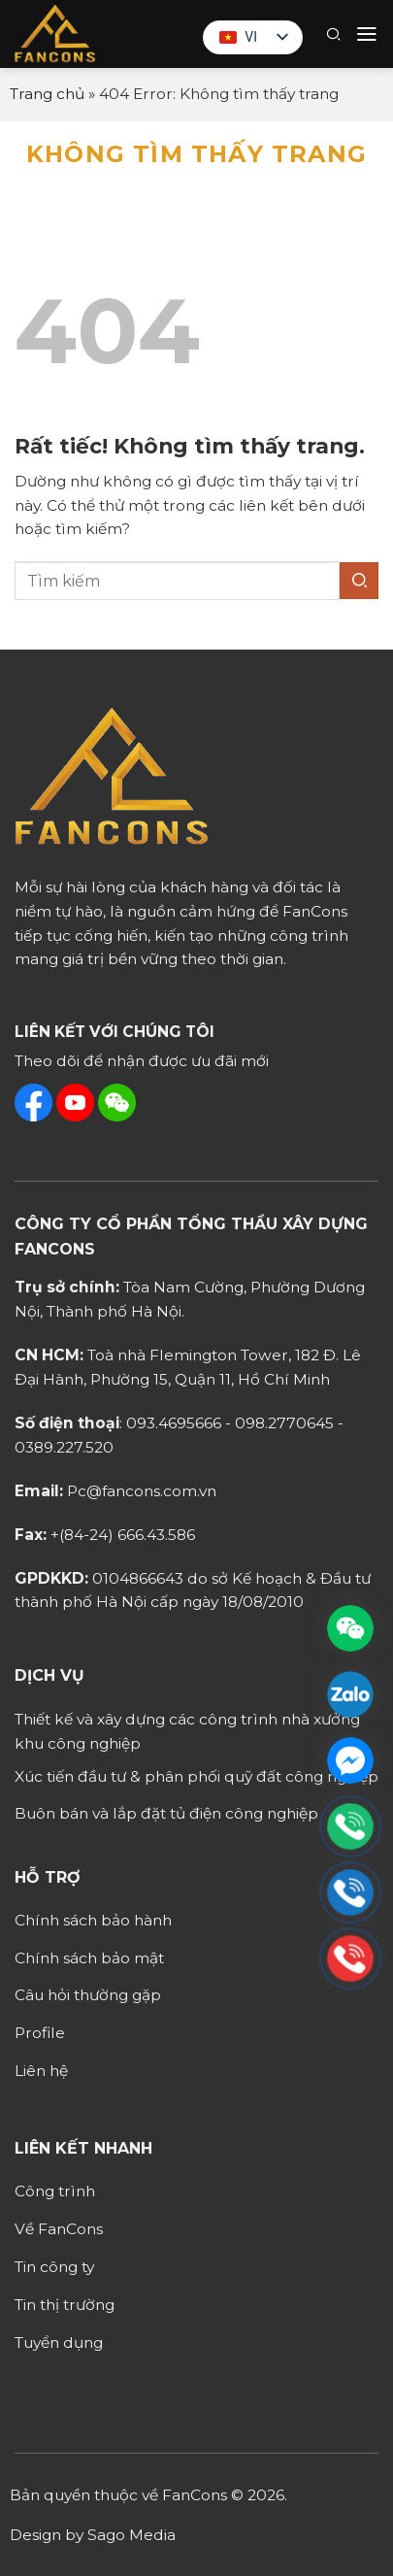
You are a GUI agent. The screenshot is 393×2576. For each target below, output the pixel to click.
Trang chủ (47, 93)
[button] (333, 34)
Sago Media (131, 2535)
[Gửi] (359, 580)
